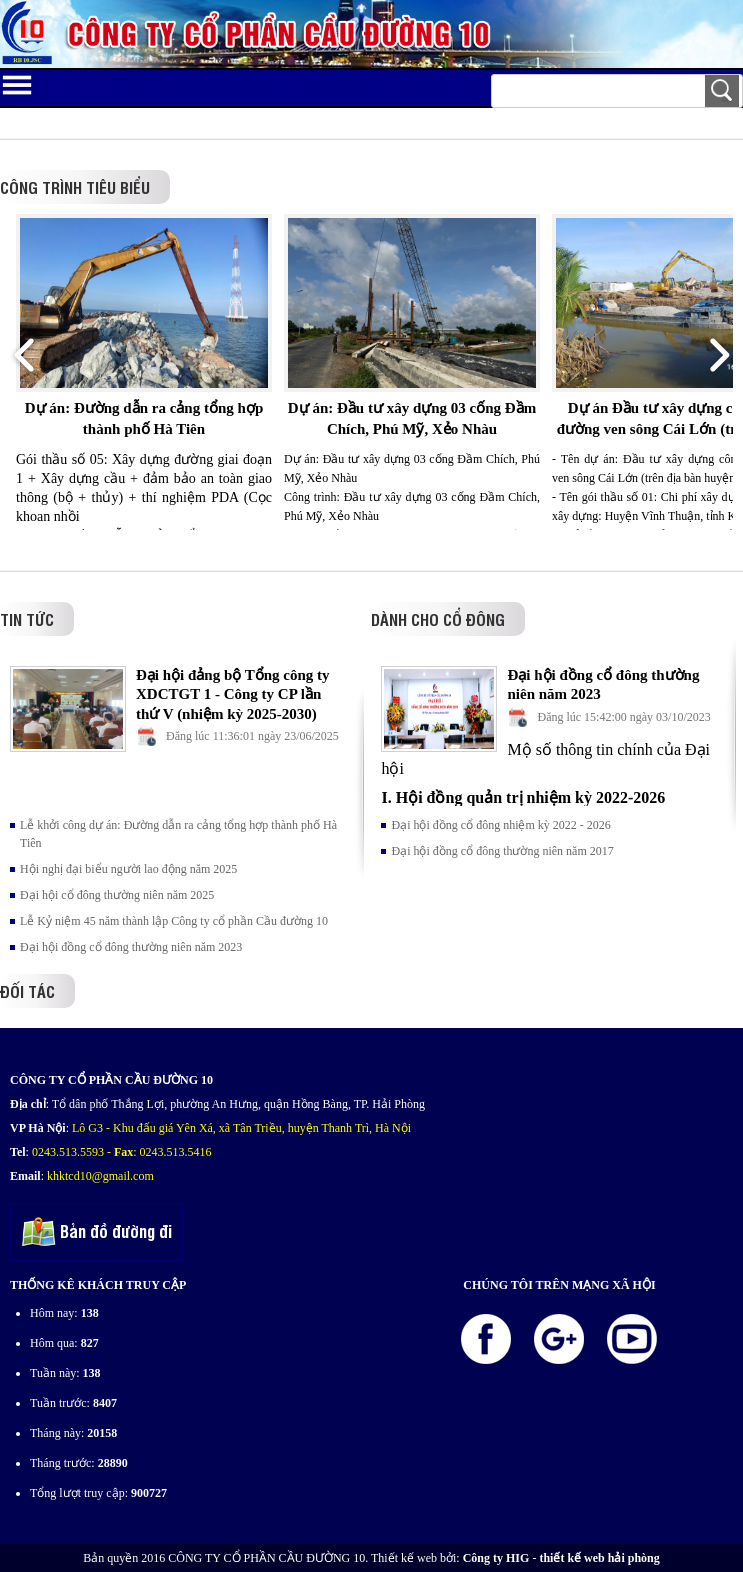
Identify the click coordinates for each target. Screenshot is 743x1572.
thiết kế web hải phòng (599, 1558)
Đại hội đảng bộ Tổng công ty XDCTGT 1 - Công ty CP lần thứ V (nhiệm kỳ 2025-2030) (233, 694)
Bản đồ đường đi (96, 1232)
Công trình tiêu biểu (75, 187)
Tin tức (27, 619)
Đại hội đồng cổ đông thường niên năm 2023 (131, 947)
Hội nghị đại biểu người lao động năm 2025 (128, 869)
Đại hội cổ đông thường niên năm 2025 (117, 895)
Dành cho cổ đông (438, 619)
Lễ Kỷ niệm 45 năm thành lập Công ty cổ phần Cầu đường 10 (174, 921)
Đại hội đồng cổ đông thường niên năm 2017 (502, 851)
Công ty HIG (496, 1558)
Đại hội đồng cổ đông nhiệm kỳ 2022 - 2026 (500, 825)
